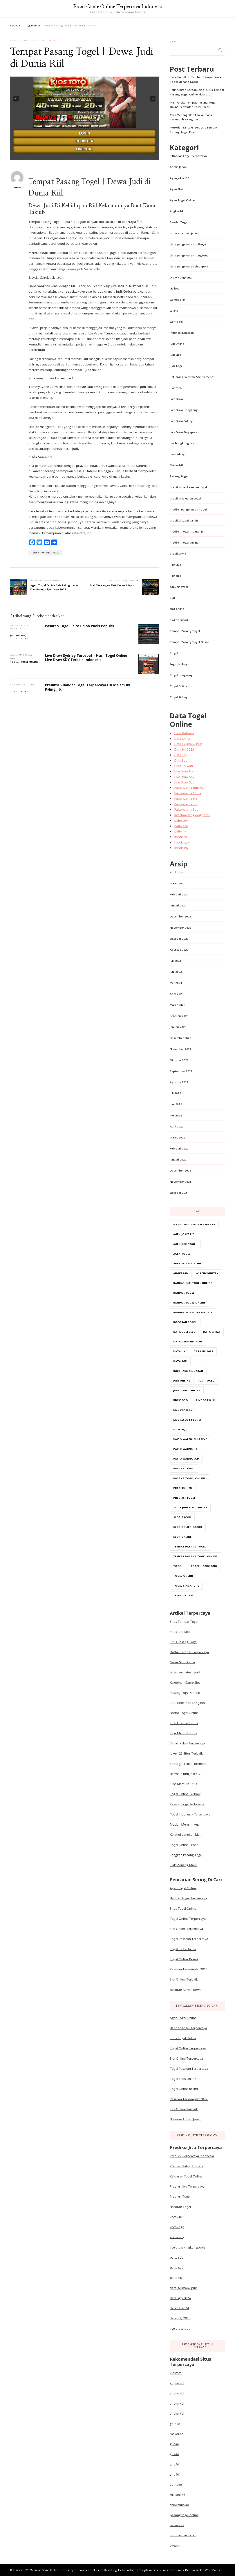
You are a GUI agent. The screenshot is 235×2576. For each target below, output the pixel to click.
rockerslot (177, 2525)
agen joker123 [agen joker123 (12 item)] (184, 1234)
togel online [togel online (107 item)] (183, 1575)
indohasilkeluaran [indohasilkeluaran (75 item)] (188, 1371)
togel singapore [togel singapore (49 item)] (186, 1585)
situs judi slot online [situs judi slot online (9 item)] (190, 1507)
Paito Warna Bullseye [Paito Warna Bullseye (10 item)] (190, 1439)
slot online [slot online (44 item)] (182, 1536)
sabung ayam (179, 587)
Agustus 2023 (179, 949)
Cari (173, 42)
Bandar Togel (179, 222)
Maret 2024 (177, 883)
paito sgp (181, 826)
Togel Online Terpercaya (188, 1918)
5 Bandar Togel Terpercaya (188, 156)
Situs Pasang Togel (183, 1642)
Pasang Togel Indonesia (187, 1804)
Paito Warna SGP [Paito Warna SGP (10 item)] (186, 1458)
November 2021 (180, 1181)
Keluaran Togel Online (186, 2176)
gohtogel (176, 2484)
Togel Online (47, 40)
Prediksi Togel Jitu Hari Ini (187, 531)
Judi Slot (175, 354)
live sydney (177, 454)
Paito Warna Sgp (186, 809)
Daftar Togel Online (184, 1713)
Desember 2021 (180, 1170)
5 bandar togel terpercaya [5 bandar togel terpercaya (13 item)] (194, 1224)
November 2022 (180, 1049)
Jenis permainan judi (185, 1672)
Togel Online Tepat (184, 1845)
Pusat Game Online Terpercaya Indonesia (117, 6)
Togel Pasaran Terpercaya (189, 1939)
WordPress (212, 2570)
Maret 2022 (177, 1137)
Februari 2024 (179, 894)
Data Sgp (180, 760)
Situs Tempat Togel (184, 1621)
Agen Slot (176, 189)
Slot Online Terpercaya (186, 1929)
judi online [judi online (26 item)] (181, 1380)
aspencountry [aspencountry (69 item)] (207, 1273)
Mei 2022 (176, 1115)
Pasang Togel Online (185, 1692)
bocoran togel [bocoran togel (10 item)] (185, 1322)
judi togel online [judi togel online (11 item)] (186, 1390)
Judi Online (17, 635)
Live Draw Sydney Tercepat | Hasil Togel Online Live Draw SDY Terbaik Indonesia (86, 657)
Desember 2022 (180, 1038)
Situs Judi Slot (180, 1632)
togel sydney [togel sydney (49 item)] (183, 1595)
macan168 (177, 2494)
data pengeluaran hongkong (189, 255)
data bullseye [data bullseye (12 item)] (184, 1331)
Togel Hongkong (181, 675)
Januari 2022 (178, 1159)
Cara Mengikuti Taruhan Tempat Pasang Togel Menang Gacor (197, 79)
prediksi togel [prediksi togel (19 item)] (184, 1497)
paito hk (180, 831)
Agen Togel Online (182, 200)
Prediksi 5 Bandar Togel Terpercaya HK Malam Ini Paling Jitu (87, 687)
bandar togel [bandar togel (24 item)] (184, 1292)
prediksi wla (178, 553)
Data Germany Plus (188, 744)
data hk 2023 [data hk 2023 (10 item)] (203, 1351)
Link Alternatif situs (184, 1723)
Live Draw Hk (183, 771)
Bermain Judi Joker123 (186, 1774)
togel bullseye (179, 664)
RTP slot (175, 576)
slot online (177, 609)
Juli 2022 (175, 1093)
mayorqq (176, 2434)
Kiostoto (176, 388)
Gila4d (174, 310)
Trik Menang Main (183, 1865)
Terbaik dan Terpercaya (187, 1743)
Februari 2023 (179, 1016)
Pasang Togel (179, 476)
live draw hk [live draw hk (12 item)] (206, 1400)
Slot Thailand (179, 620)
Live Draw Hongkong (184, 410)
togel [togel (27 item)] (177, 1566)
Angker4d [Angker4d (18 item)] (180, 1273)
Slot (172, 598)
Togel (14, 661)
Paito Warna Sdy (186, 804)
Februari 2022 (179, 1148)
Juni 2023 (176, 971)
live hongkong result (184, 443)
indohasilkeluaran (183, 2535)
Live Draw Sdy (184, 777)
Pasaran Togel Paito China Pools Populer (79, 626)
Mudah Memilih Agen (185, 1824)
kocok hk (180, 837)
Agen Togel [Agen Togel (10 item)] (182, 1253)
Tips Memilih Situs (183, 1733)
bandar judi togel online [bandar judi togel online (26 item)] (192, 1283)
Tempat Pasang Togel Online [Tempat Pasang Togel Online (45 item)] (195, 1556)
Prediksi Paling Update (186, 2166)
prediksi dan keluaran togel (188, 487)
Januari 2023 (178, 1027)
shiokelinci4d (179, 2505)
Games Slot (177, 299)
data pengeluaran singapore (189, 266)
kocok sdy (181, 848)
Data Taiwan (183, 766)
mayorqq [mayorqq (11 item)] (180, 1429)
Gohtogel (176, 321)
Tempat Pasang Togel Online (189, 642)
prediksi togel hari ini (184, 520)
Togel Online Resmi (184, 1959)
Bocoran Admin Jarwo (185, 1989)
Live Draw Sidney (181, 421)
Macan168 (177, 465)
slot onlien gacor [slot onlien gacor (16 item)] (187, 1527)
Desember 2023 (180, 916)
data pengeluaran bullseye (188, 244)
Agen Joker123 (179, 178)
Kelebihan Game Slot (185, 1682)
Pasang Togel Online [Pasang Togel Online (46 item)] (189, 1478)
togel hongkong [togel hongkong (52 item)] (204, 1566)
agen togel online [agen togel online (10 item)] (187, 1263)
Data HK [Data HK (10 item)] (179, 1351)
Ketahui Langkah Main (186, 1834)
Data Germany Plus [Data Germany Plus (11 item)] (188, 1341)
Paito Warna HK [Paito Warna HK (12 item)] (185, 1449)
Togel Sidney (178, 697)
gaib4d (175, 2424)
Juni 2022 (176, 1104)
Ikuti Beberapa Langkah (187, 1703)
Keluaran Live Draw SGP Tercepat (192, 377)
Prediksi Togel (180, 2196)
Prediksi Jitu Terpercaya (187, 2186)
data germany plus (184, 2288)
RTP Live (175, 564)
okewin (175, 2545)
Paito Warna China (187, 793)
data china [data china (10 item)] (211, 1331)
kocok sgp (181, 842)
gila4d (174, 2444)
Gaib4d (175, 288)
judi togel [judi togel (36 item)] (206, 1380)
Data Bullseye (184, 733)
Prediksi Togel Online (184, 542)
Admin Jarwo (178, 167)
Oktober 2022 (179, 1060)
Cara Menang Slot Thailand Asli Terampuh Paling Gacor (191, 117)
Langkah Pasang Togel (186, 1855)
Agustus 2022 (179, 1082)
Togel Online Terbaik (185, 1794)
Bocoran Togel (180, 2207)
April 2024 (176, 872)
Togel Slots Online (183, 1949)
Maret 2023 (177, 1005)
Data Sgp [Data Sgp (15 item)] (180, 1361)
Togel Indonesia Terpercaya (190, 1814)
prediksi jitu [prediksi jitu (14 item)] (182, 1488)
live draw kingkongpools (192, 815)
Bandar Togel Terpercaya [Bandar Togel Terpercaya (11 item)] (193, 1312)
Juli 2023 (175, 960)
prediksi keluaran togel (185, 498)
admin (17, 180)
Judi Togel (176, 366)
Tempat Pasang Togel (44, 222)
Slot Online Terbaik (184, 1979)
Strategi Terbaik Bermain (188, 1764)
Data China (182, 738)
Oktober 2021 (179, 1192)
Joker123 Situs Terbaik (186, 1753)
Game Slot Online (182, 1662)
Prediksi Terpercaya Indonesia (192, 2156)
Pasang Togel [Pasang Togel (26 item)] (183, 1468)
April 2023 (176, 994)
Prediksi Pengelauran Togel (188, 509)
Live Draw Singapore (184, 432)
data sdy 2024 (180, 2318)
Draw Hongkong (181, 277)
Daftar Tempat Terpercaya (189, 1652)
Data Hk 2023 (184, 749)
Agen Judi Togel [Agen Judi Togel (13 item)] (185, 1244)
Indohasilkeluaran (182, 332)
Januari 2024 (178, 905)
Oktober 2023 (179, 938)
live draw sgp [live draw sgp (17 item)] (183, 1409)
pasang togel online (184, 2515)
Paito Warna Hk (185, 798)
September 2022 (181, 1071)
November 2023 (180, 927)
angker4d (177, 2383)
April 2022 (176, 1126)
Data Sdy (180, 755)
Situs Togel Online (183, 1908)
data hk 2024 (179, 2308)
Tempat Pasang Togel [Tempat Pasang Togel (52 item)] (189, 1546)
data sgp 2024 (180, 2298)
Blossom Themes (172, 2570)
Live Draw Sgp (184, 782)
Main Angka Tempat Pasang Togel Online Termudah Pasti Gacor (193, 105)
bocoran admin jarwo (184, 233)
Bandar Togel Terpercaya (188, 1898)
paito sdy (181, 820)
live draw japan (181, 2328)
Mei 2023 (176, 983)
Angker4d (176, 211)
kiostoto (176, 2373)
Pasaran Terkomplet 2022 (189, 1969)
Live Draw (176, 399)
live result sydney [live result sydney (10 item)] (187, 1419)
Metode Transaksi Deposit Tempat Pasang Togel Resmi (193, 130)
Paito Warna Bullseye (189, 787)
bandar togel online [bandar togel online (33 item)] (189, 1302)
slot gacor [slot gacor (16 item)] (182, 1517)
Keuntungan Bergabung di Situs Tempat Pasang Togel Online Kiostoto (197, 92)
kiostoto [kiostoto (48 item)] (180, 1400)
